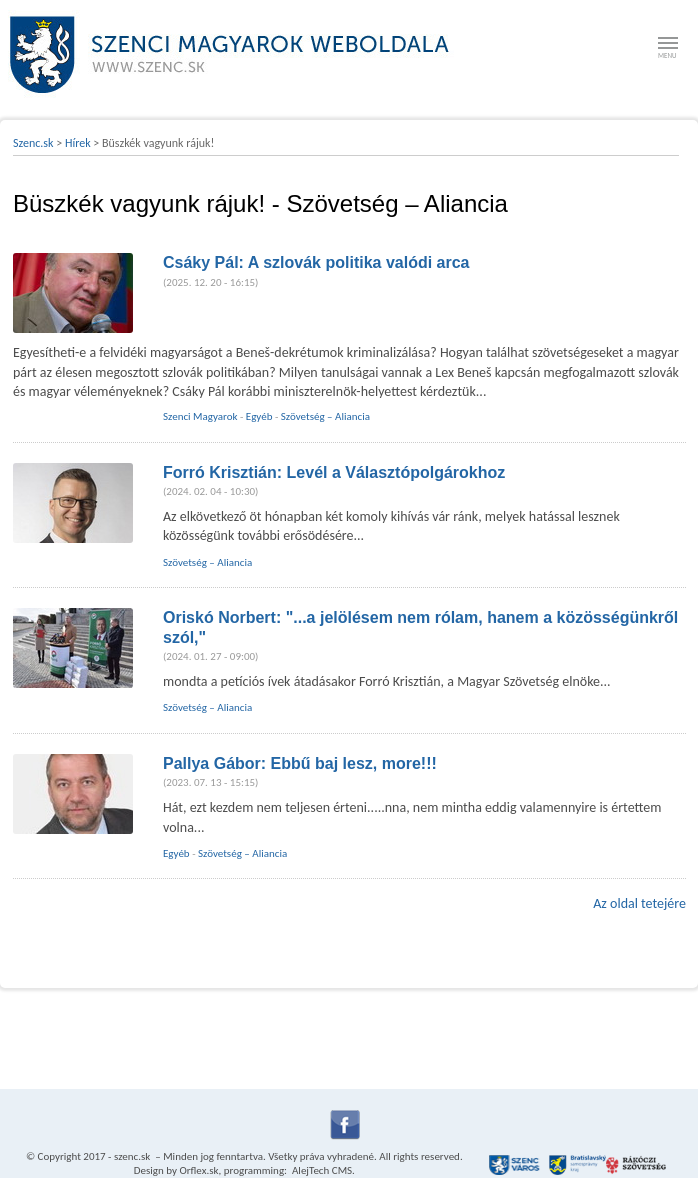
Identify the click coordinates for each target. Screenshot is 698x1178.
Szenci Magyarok (200, 416)
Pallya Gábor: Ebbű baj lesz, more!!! (300, 763)
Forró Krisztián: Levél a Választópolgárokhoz (334, 472)
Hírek (78, 143)
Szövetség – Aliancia (325, 416)
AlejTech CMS (321, 1170)
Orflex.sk (198, 1170)
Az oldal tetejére (639, 903)
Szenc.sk (33, 143)
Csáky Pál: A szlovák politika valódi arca (316, 262)
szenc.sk (132, 1156)
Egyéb (259, 416)
